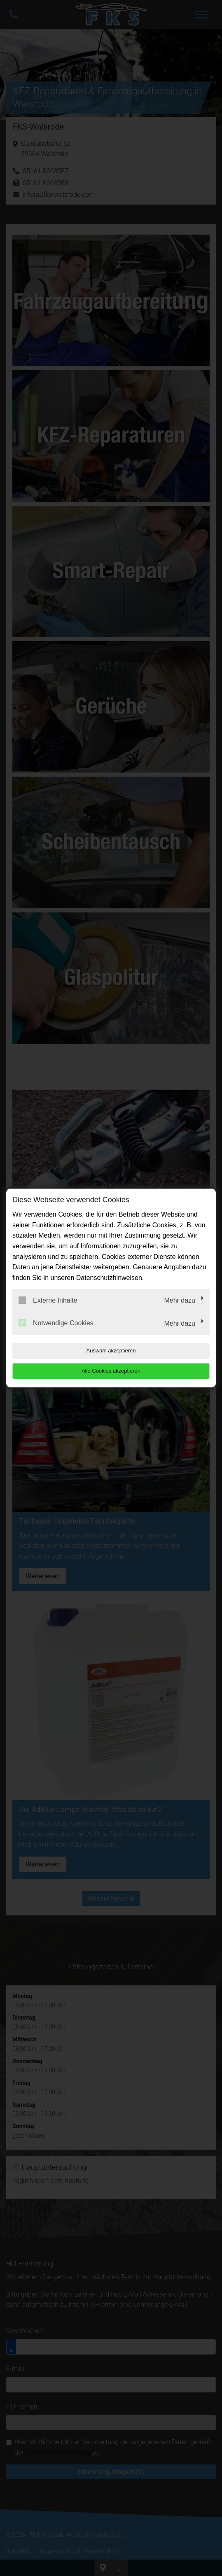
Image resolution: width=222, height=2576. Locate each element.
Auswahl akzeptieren (111, 1350)
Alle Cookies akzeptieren (111, 1371)
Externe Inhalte (48, 1300)
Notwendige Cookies (56, 1322)
